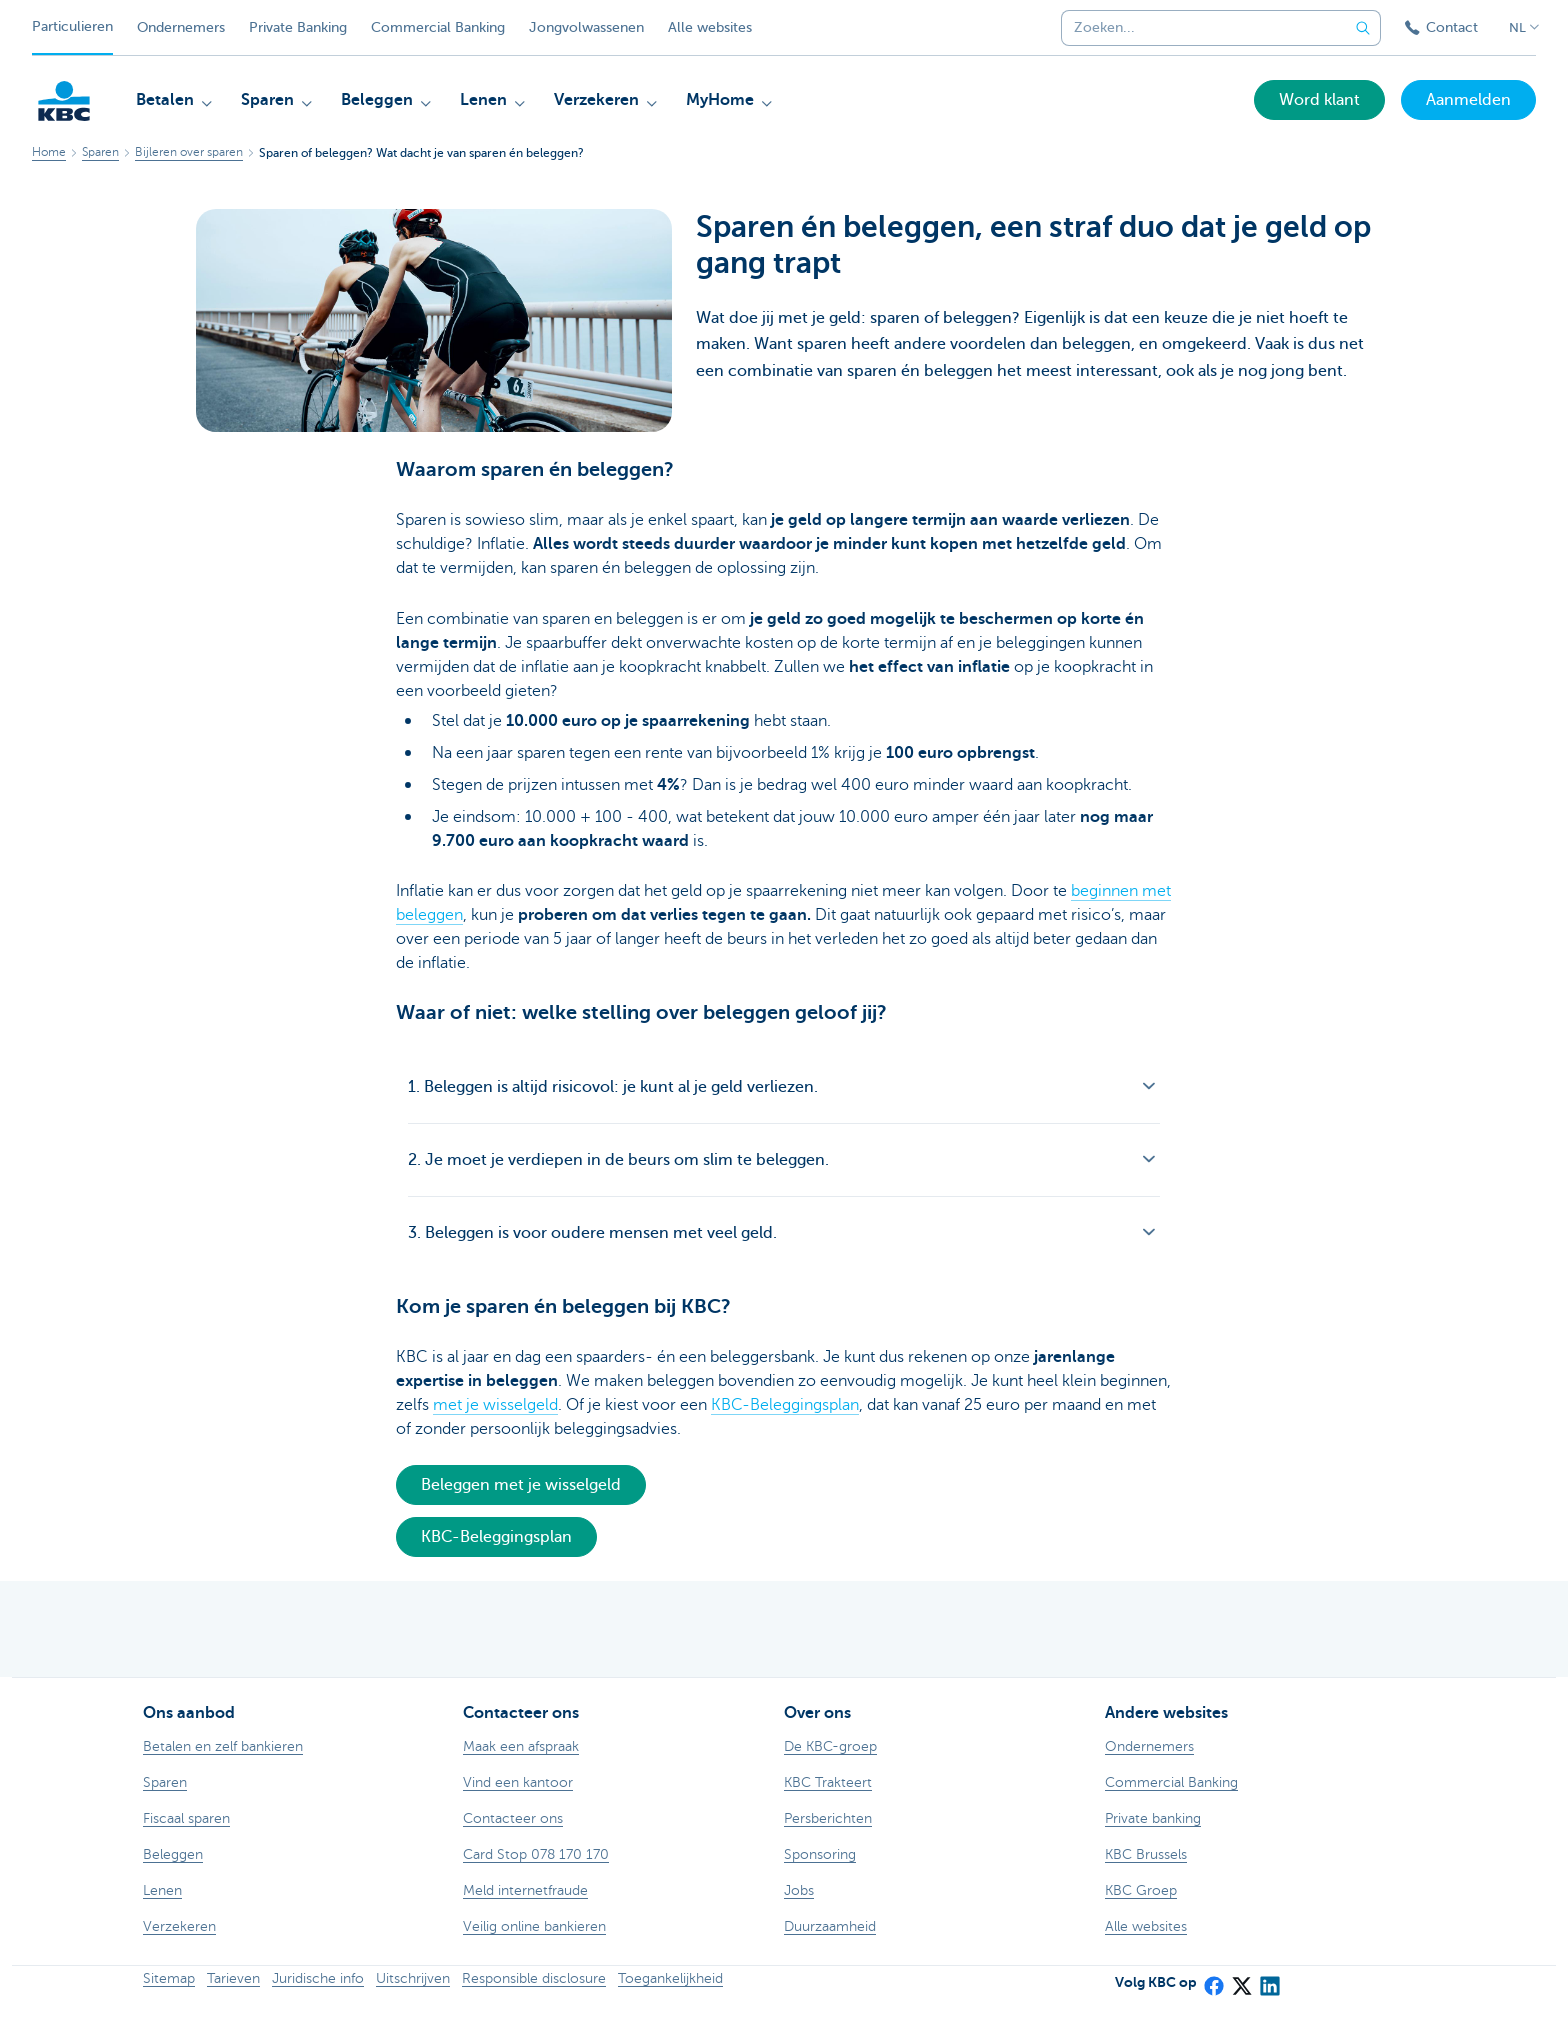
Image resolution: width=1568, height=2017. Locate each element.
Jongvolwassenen (586, 27)
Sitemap (169, 1978)
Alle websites (710, 27)
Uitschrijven (413, 1978)
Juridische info (318, 1978)
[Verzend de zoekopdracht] (1363, 28)
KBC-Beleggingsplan (785, 1405)
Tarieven (233, 1978)
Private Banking (298, 27)
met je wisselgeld (495, 1405)
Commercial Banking (438, 27)
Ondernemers (181, 27)
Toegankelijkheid (670, 1978)
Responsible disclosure (534, 1978)
